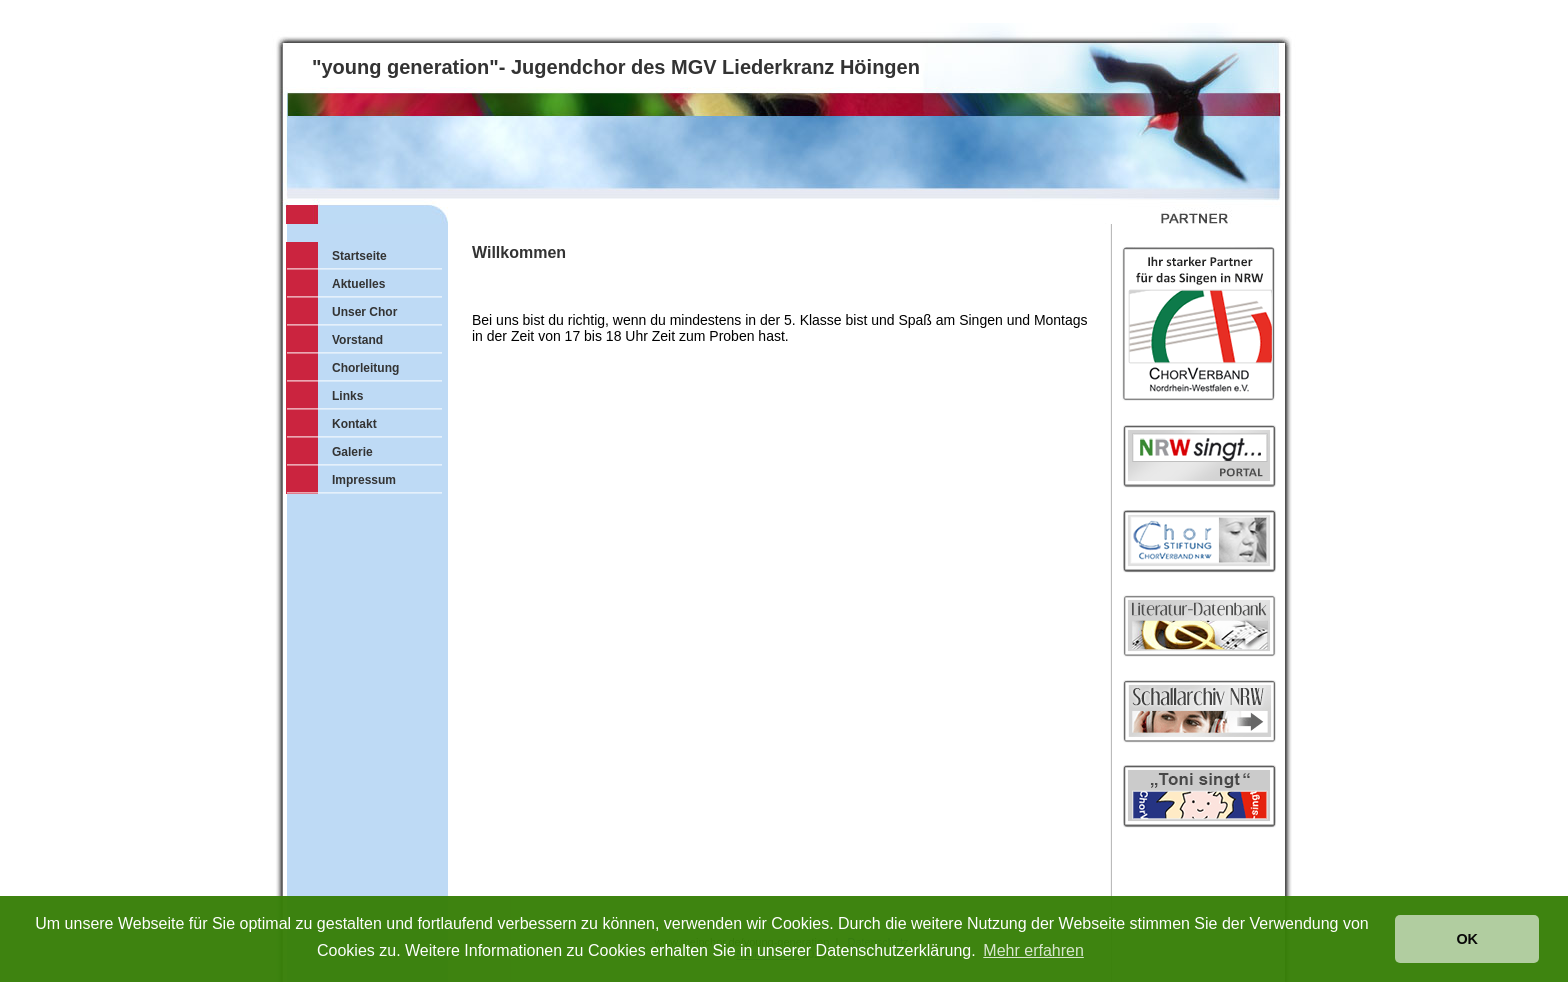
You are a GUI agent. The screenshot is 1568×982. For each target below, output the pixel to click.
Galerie (352, 452)
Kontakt (354, 424)
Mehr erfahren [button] (1033, 950)
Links (347, 396)
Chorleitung (365, 368)
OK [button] (1467, 939)
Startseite (359, 256)
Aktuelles (358, 284)
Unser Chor (364, 312)
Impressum (364, 480)
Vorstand (357, 340)
